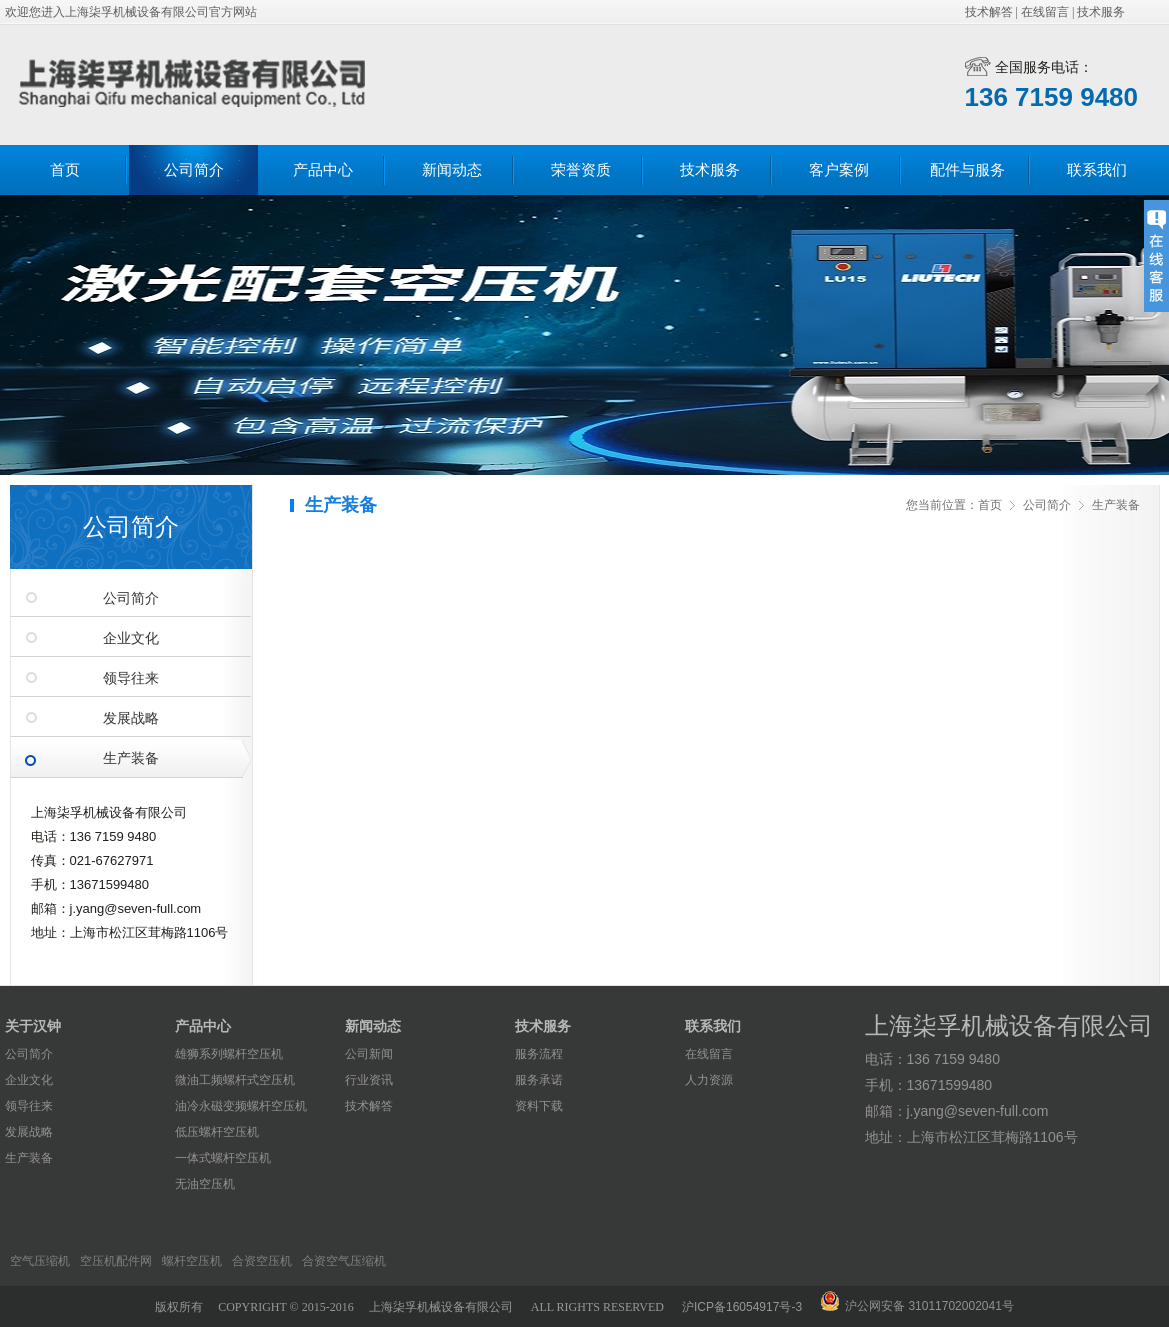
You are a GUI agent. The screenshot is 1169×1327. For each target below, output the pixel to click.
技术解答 (989, 12)
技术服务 (1101, 12)
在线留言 (1045, 12)
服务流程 (539, 1054)
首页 (65, 170)
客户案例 (839, 170)
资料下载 (539, 1106)
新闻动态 (452, 170)
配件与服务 (967, 170)
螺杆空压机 (192, 1261)
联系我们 (1097, 170)
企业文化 (131, 638)
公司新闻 (369, 1054)
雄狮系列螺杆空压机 (229, 1054)
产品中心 (323, 170)
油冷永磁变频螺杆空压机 (241, 1106)
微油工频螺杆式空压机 (235, 1080)
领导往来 (131, 678)
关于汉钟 (33, 1026)
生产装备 (131, 758)
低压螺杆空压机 (217, 1132)
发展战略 (131, 718)
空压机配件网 (116, 1261)
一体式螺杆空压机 (223, 1158)
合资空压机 (262, 1261)
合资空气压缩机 (344, 1261)
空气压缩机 (40, 1261)
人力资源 (709, 1080)
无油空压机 (205, 1184)
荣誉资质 (581, 170)
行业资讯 (369, 1080)
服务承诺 (539, 1080)
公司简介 (194, 170)
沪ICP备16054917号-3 (742, 1307)
